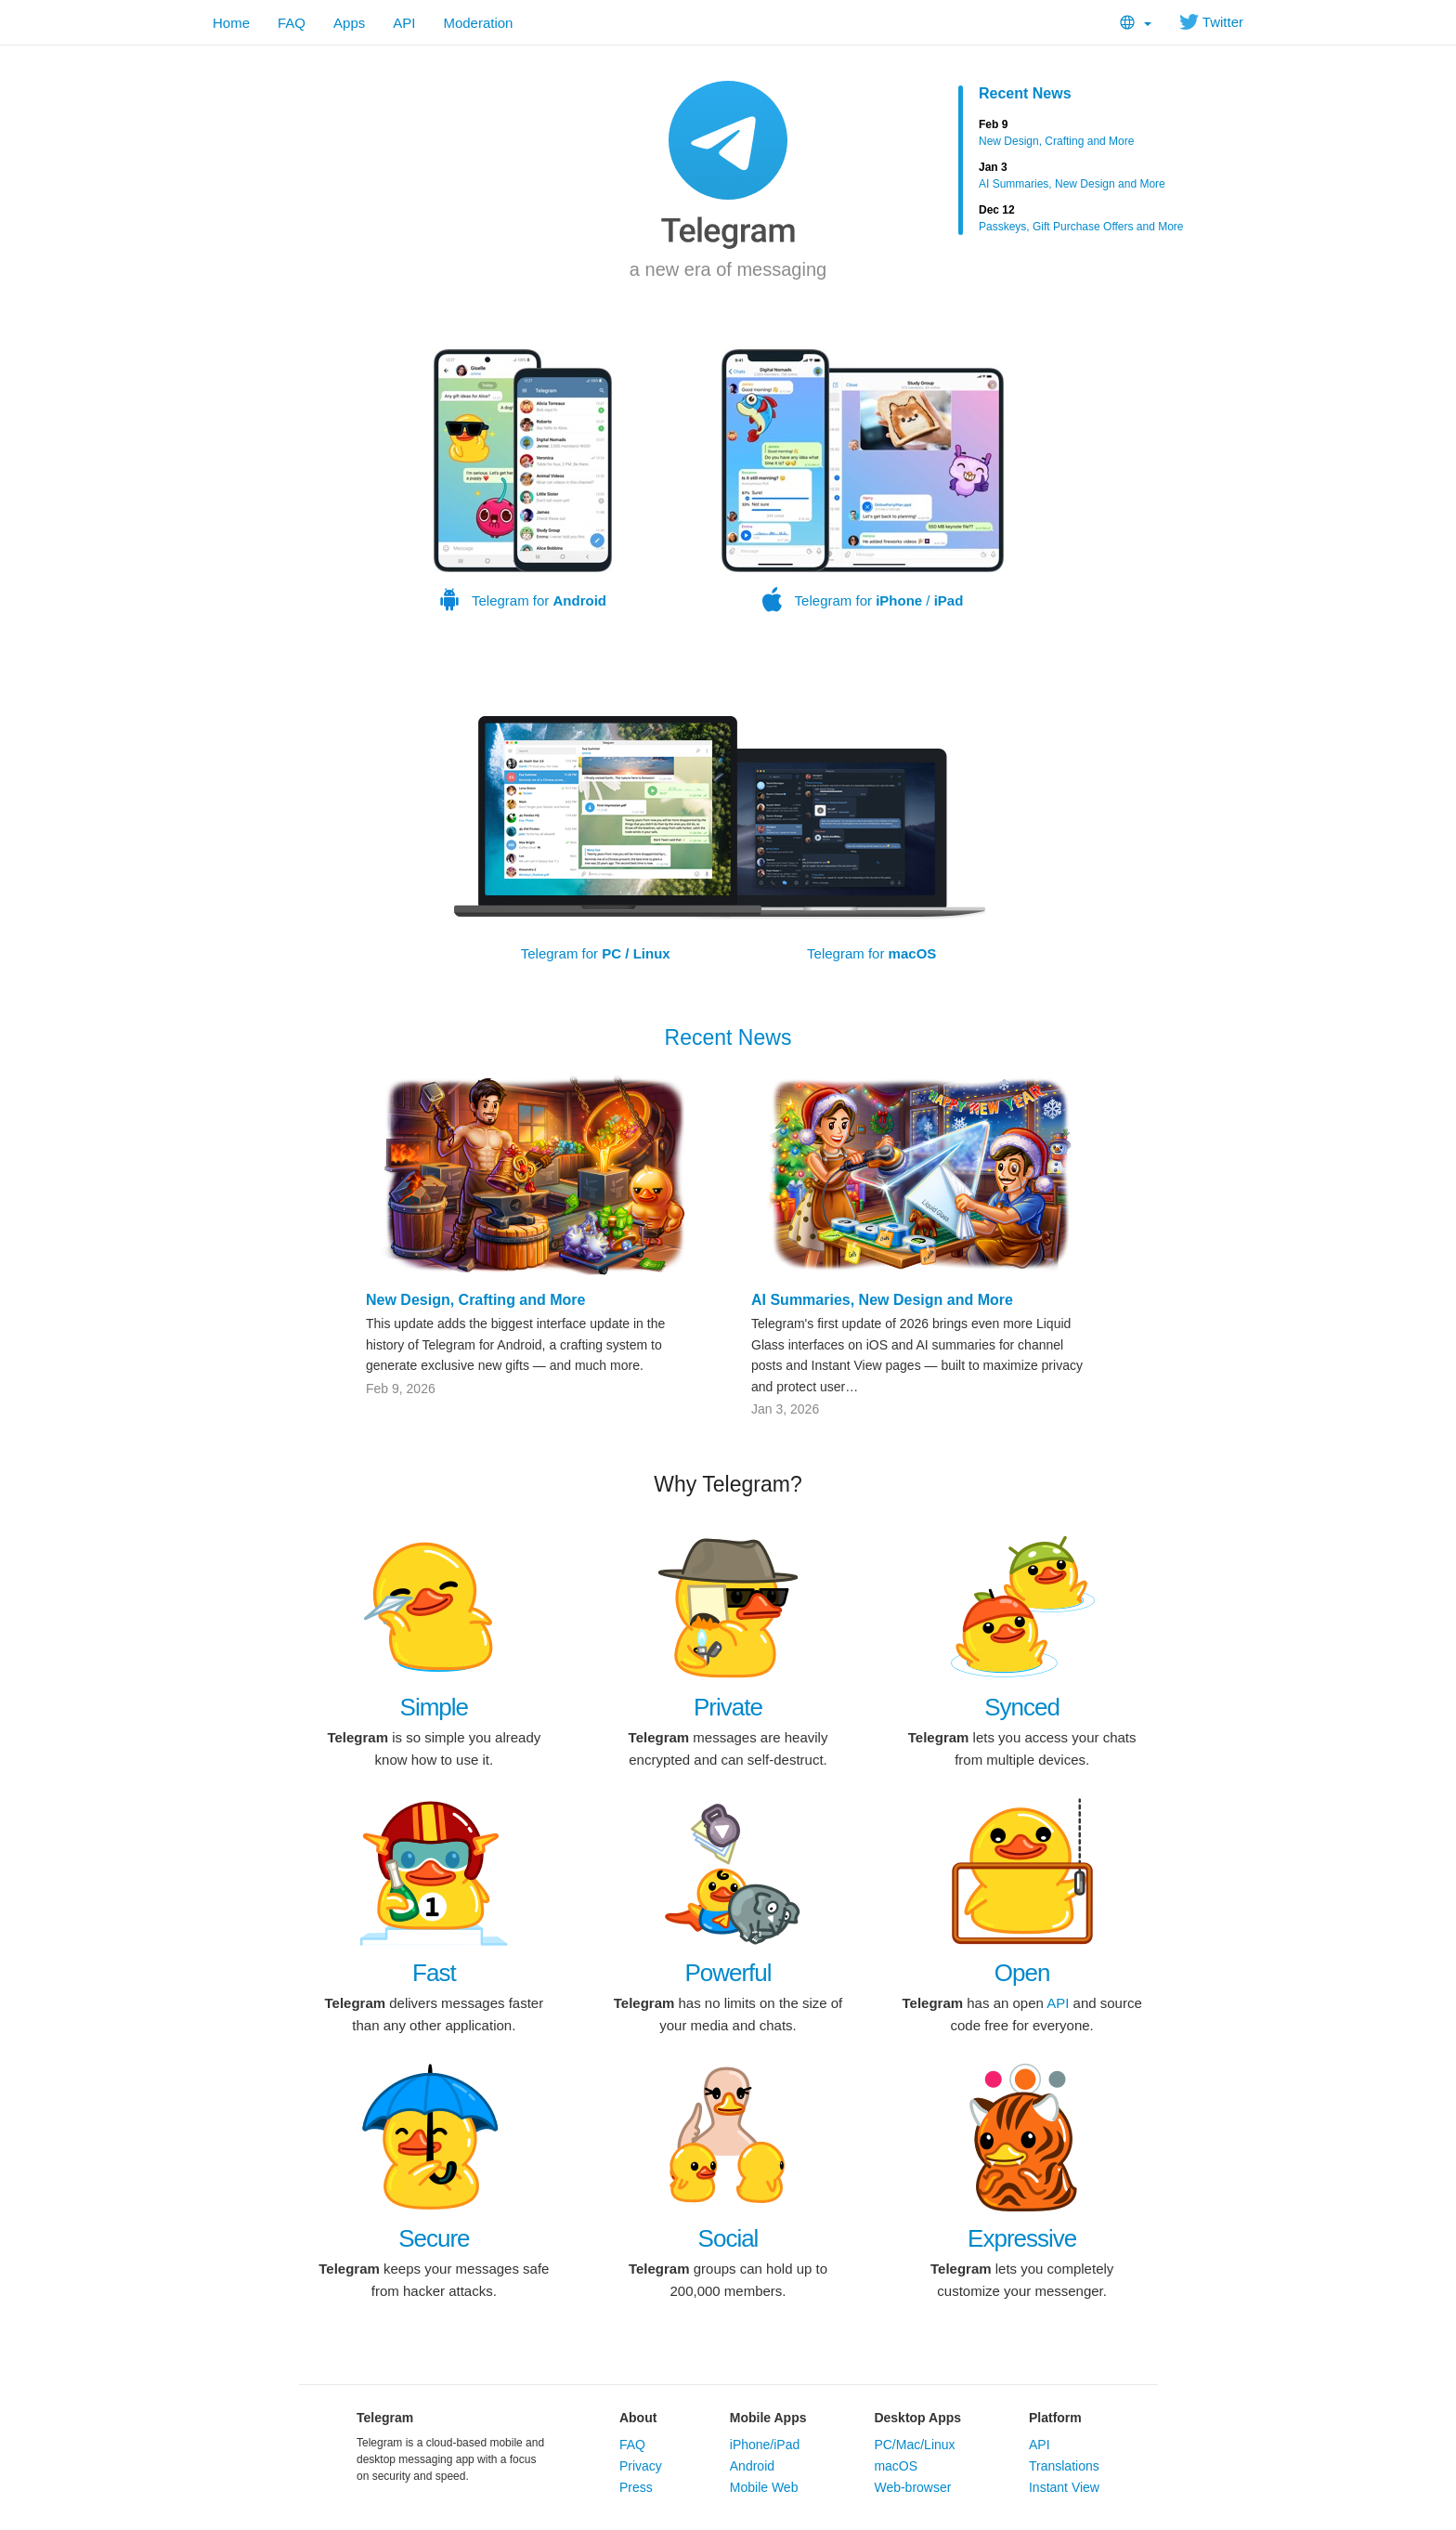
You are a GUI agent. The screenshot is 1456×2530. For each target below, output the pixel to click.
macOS (895, 2465)
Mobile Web (764, 2487)
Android (752, 2465)
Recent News (1025, 93)
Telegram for (522, 480)
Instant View (1064, 2487)
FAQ (292, 23)
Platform (1055, 2417)
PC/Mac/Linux (914, 2444)
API (404, 23)
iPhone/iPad (765, 2444)
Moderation (478, 23)
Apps (349, 23)
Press (636, 2487)
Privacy (640, 2465)
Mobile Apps (768, 2417)
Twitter (1211, 22)
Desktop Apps (917, 2417)
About (637, 2417)
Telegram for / (863, 480)
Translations (1064, 2465)
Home (231, 23)
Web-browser (912, 2487)
